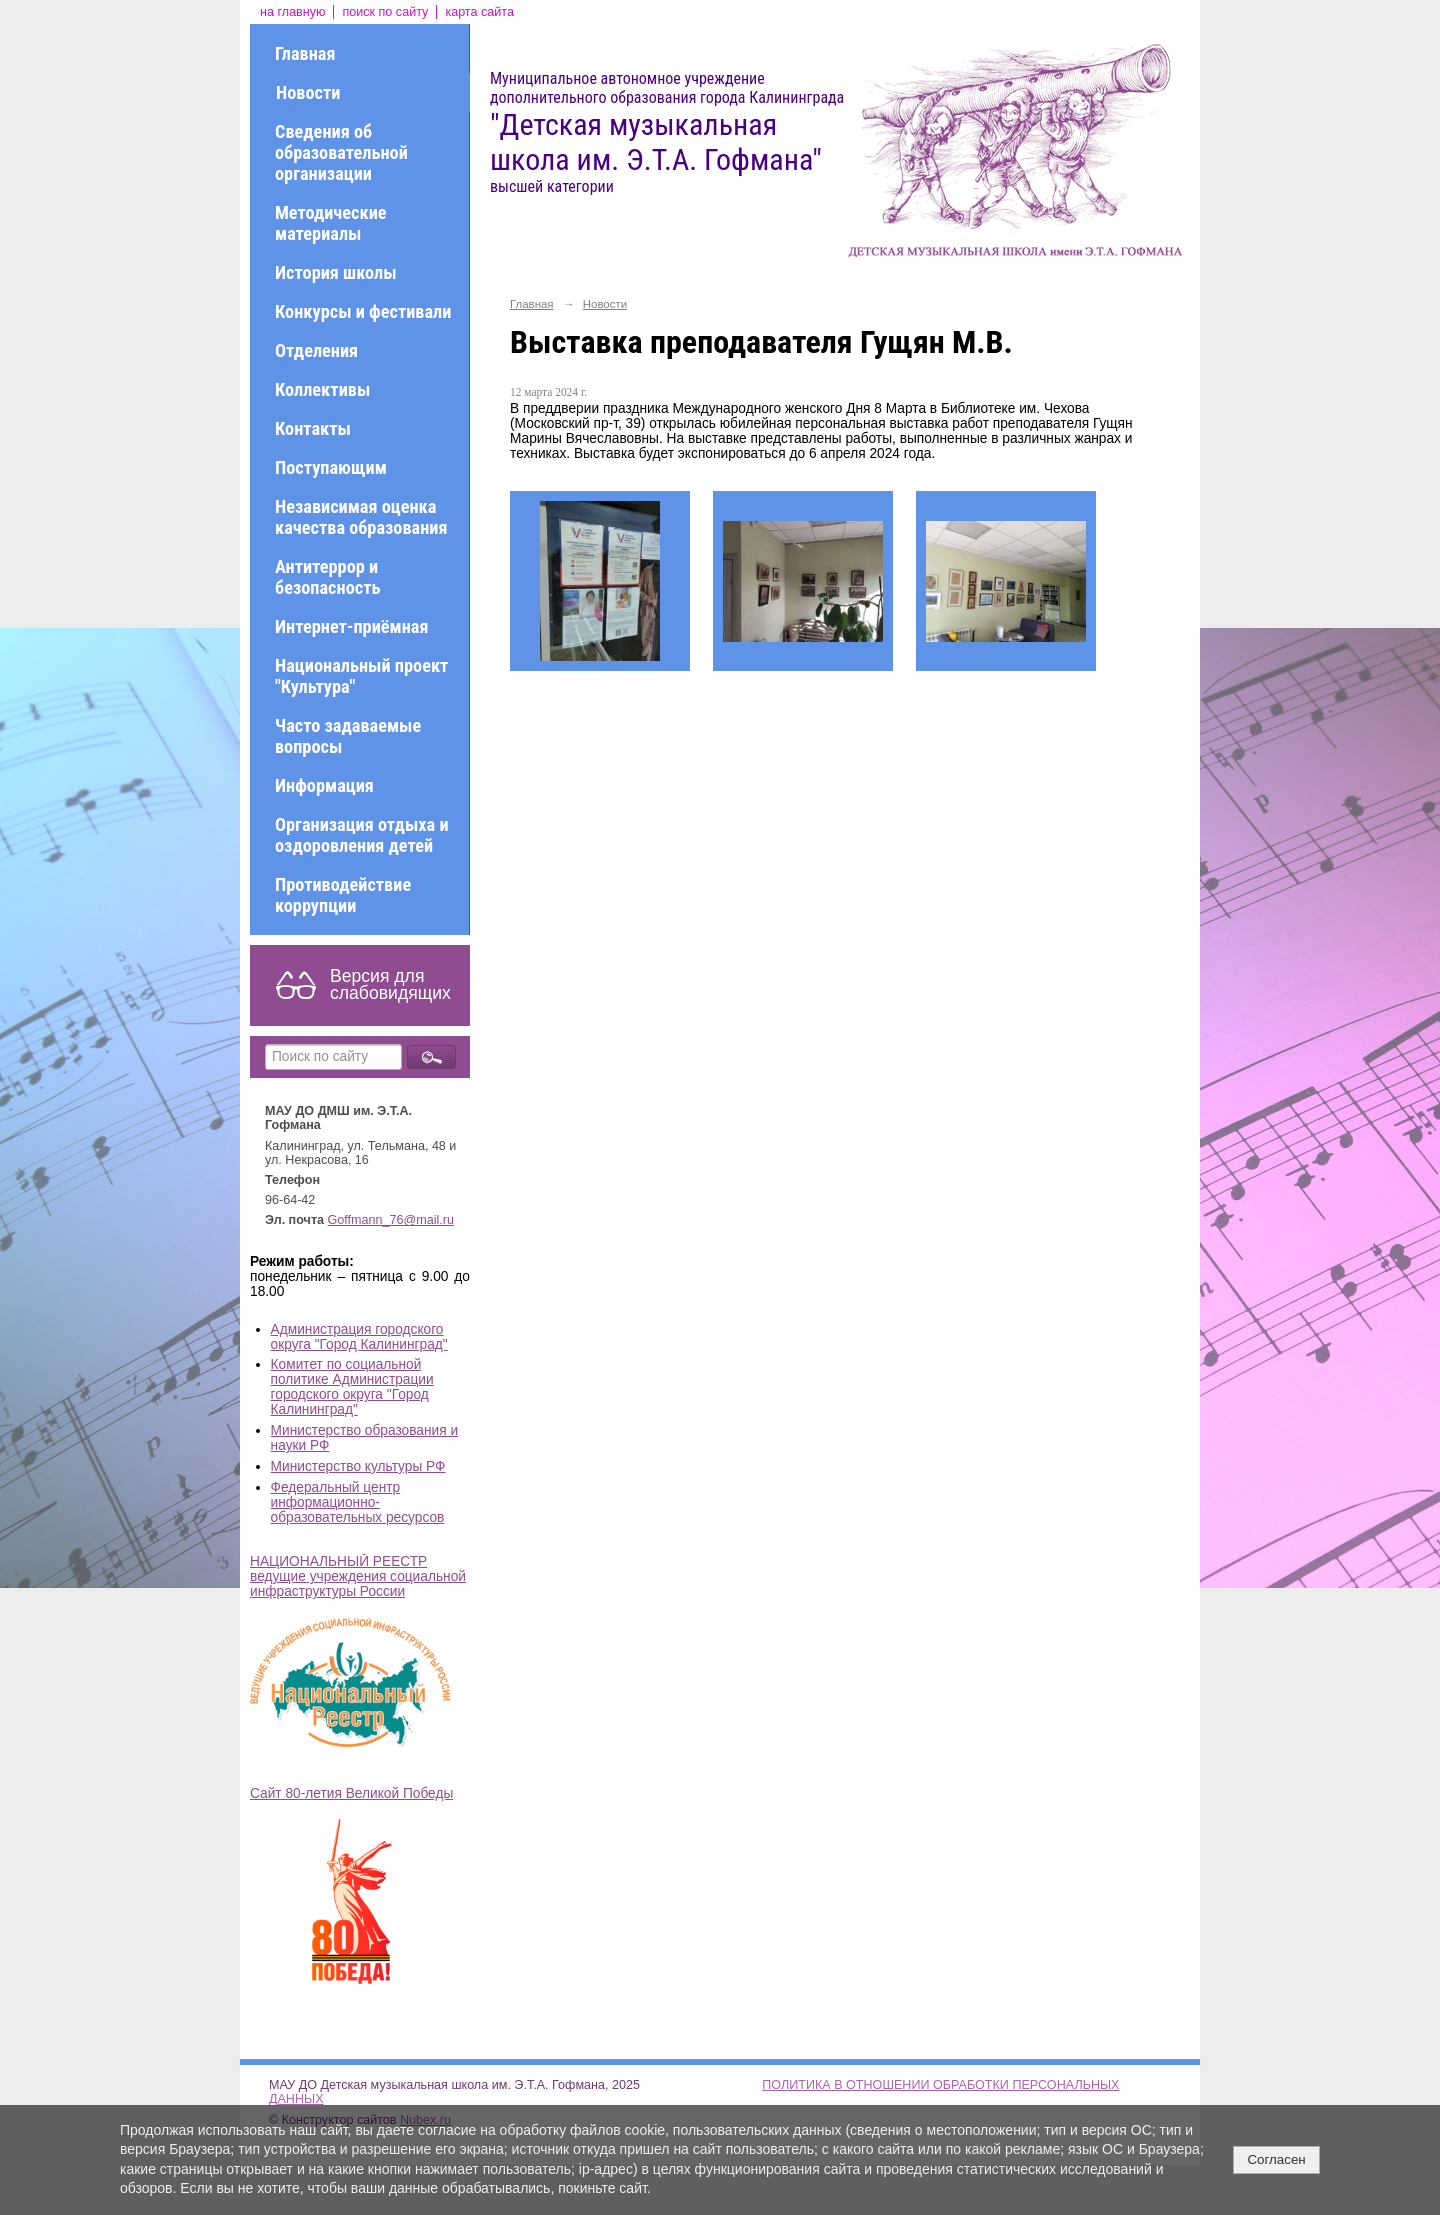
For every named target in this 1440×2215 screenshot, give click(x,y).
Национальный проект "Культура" (361, 676)
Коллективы (322, 389)
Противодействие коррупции (343, 895)
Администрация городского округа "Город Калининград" (359, 1337)
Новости (308, 92)
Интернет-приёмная (351, 626)
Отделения (316, 350)
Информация (324, 785)
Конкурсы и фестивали (363, 311)
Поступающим (331, 467)
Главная (305, 53)
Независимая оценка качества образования (361, 517)
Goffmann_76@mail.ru (391, 1220)
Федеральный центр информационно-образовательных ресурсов (358, 1502)
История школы (336, 272)
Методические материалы (331, 223)
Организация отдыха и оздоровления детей (362, 835)
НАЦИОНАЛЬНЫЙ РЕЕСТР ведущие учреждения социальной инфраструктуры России (358, 1576)
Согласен (1276, 2159)
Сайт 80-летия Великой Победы (351, 1793)
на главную (292, 12)
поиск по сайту (385, 12)
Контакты (313, 428)
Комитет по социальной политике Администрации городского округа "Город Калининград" (352, 1387)
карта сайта (479, 12)
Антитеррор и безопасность (327, 577)
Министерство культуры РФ (358, 1466)
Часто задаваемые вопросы (348, 736)
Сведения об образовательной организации (341, 152)
